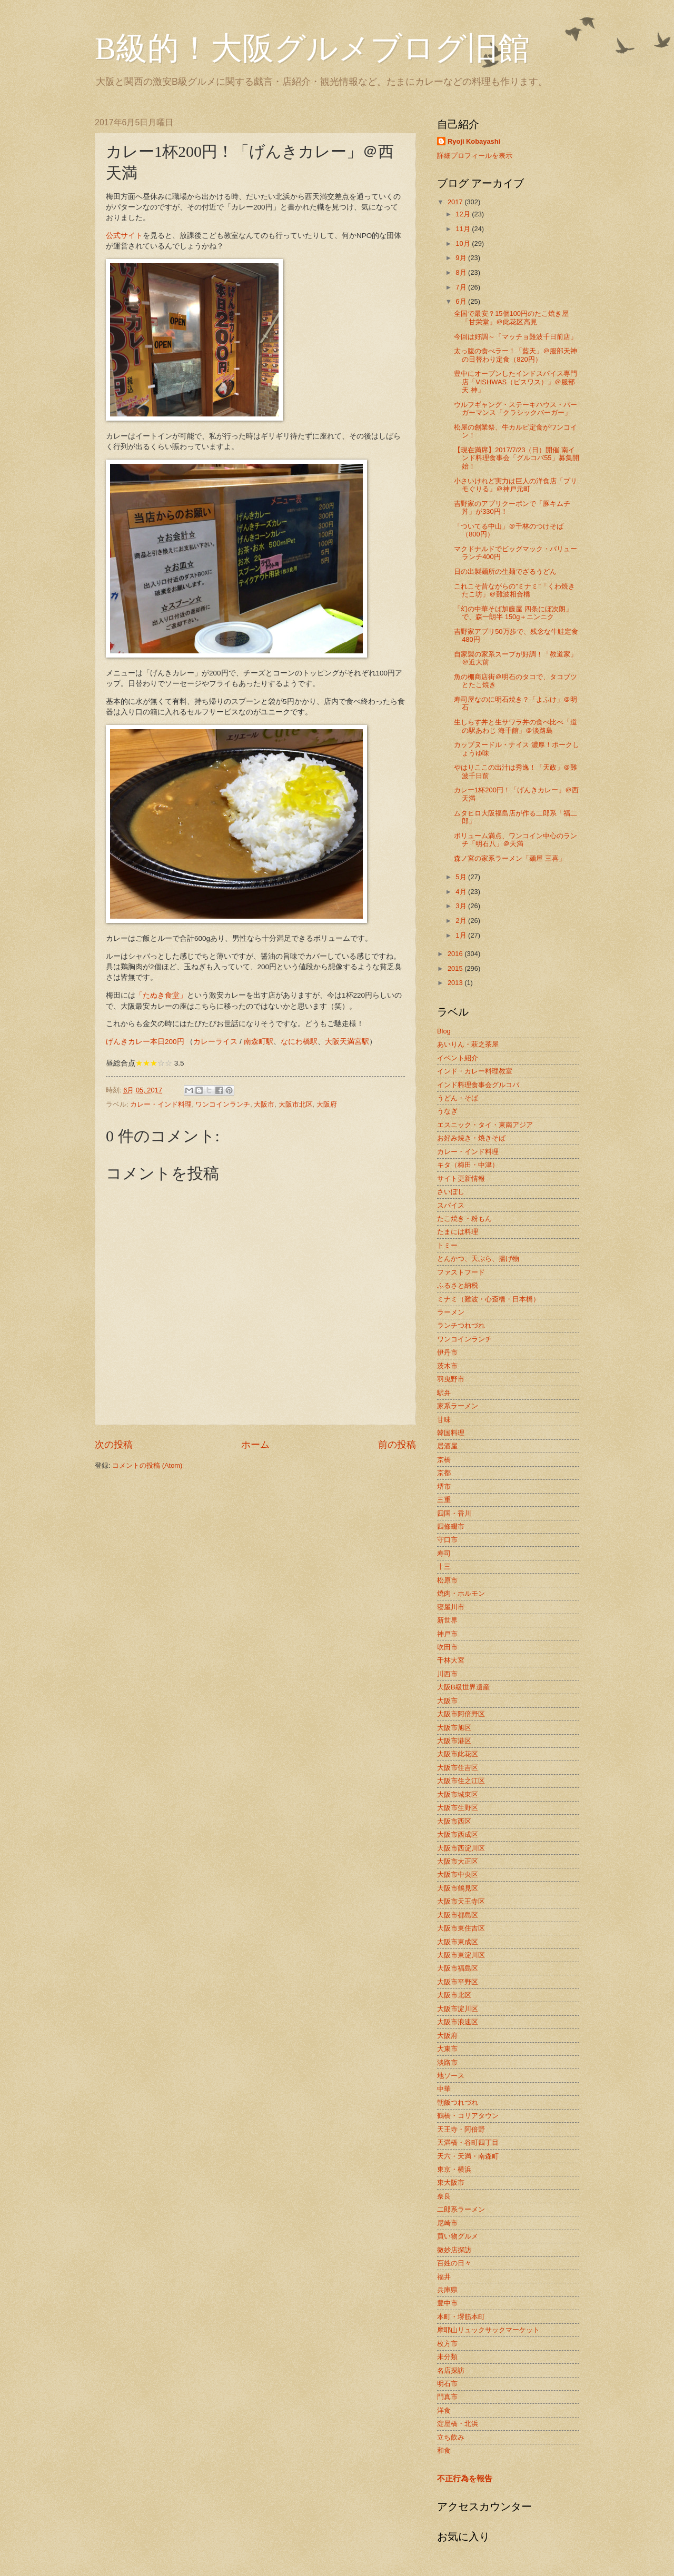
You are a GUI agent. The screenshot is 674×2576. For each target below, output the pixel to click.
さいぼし (450, 1192)
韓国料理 (450, 1433)
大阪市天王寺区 (461, 1901)
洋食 (444, 2410)
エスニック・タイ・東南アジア (485, 1125)
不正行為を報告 (464, 2478)
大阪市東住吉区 (461, 1928)
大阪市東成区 (457, 1942)
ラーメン (450, 1312)
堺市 (444, 1486)
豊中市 (447, 2303)
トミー (447, 1245)
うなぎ (447, 1111)
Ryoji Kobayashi (474, 141)
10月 (463, 243)
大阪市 (264, 1104)
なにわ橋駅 (299, 1042)
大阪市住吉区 (457, 1768)
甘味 (444, 1420)
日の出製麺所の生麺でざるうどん (505, 571)
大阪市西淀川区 (461, 1848)
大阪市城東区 (457, 1794)
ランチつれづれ (461, 1325)
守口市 (447, 1540)
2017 (456, 202)
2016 (456, 954)
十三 (444, 1566)
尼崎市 (447, 2223)
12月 (463, 214)
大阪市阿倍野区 (461, 1714)
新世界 (447, 1620)
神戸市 (447, 1634)
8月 (461, 272)
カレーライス (215, 1042)
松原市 (447, 1580)
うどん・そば (457, 1098)
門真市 (447, 2397)
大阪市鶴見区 (457, 1888)
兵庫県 (447, 2290)
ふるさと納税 (457, 1285)
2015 (456, 968)
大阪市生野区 (457, 1808)
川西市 (447, 1674)
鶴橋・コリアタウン (468, 2116)
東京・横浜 (454, 2169)
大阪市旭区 (454, 1728)
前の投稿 (397, 1444)
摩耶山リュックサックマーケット (488, 2330)
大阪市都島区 (457, 1915)
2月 (461, 920)
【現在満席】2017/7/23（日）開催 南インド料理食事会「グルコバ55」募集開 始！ (516, 458)
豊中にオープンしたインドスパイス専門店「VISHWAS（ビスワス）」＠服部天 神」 (515, 382)
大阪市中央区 (457, 1874)
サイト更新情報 (461, 1178)
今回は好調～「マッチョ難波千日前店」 (515, 337)
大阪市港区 (454, 1741)
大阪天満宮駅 (347, 1042)
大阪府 (326, 1104)
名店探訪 (450, 2370)
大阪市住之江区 (461, 1781)
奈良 (444, 2196)
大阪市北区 (296, 1104)
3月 (461, 906)
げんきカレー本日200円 (145, 1042)
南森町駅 (258, 1042)
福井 (444, 2277)
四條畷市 (450, 1526)
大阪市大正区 (457, 1861)
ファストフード (461, 1272)
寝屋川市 (450, 1607)
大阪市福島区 (457, 1968)
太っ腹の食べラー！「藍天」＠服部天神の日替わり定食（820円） (515, 355)
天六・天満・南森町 (468, 2156)
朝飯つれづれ (457, 2102)
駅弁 (444, 1393)
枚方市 (447, 2344)
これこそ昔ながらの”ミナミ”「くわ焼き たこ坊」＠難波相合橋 (514, 590)
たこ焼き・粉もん (464, 1218)
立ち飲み (450, 2437)
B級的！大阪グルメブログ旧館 (312, 48)
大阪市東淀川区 (461, 1955)
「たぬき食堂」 (161, 995)
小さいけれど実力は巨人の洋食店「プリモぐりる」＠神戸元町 (515, 485)
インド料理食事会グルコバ (478, 1085)
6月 (461, 301)
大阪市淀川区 (457, 2009)
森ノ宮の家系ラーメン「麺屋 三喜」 (510, 858)
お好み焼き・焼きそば (471, 1138)
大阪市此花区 (457, 1754)
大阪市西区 (454, 1821)
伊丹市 (447, 1352)
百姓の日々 (454, 2263)
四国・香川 (454, 1513)
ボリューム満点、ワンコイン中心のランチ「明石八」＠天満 (515, 840)
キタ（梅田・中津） (468, 1165)
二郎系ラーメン (461, 2209)
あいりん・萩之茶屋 (468, 1044)
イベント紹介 (457, 1058)
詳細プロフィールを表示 (474, 156)
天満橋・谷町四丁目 (468, 2142)
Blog (444, 1031)
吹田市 (447, 1647)
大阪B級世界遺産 (463, 1687)
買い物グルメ (457, 2236)
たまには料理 (457, 1232)
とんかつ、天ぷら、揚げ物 (478, 1258)
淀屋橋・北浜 (457, 2424)
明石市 (447, 2384)
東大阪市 (450, 2182)
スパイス (450, 1205)
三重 (444, 1500)
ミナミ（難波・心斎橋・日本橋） (488, 1299)
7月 (461, 287)
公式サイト (124, 236)
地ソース (450, 2076)
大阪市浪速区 (457, 2022)
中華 (444, 2089)
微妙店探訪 (454, 2250)
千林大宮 (450, 1660)
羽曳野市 (450, 1379)
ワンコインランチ (222, 1104)
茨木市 (447, 1366)
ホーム (255, 1444)
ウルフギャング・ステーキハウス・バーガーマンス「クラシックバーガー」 (515, 408)
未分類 (447, 2357)
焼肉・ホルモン (461, 1593)
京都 (444, 1473)
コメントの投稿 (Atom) (147, 1465)
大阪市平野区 (457, 1982)
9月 (461, 258)
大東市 (447, 2049)
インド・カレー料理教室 (474, 1071)
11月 (463, 229)
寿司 (444, 1553)
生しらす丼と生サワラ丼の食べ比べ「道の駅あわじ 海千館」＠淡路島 (515, 726)
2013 (456, 983)
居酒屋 (447, 1446)
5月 (461, 877)
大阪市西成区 (457, 1834)
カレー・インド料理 (161, 1104)
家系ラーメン (457, 1406)
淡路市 (447, 2062)
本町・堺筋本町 (461, 2317)
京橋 (444, 1460)
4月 (461, 892)
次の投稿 (114, 1444)
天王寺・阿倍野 (461, 2129)
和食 (444, 2450)
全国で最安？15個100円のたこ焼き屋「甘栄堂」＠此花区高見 (511, 317)
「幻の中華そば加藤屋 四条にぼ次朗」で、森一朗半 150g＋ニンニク (513, 613)
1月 (461, 935)
